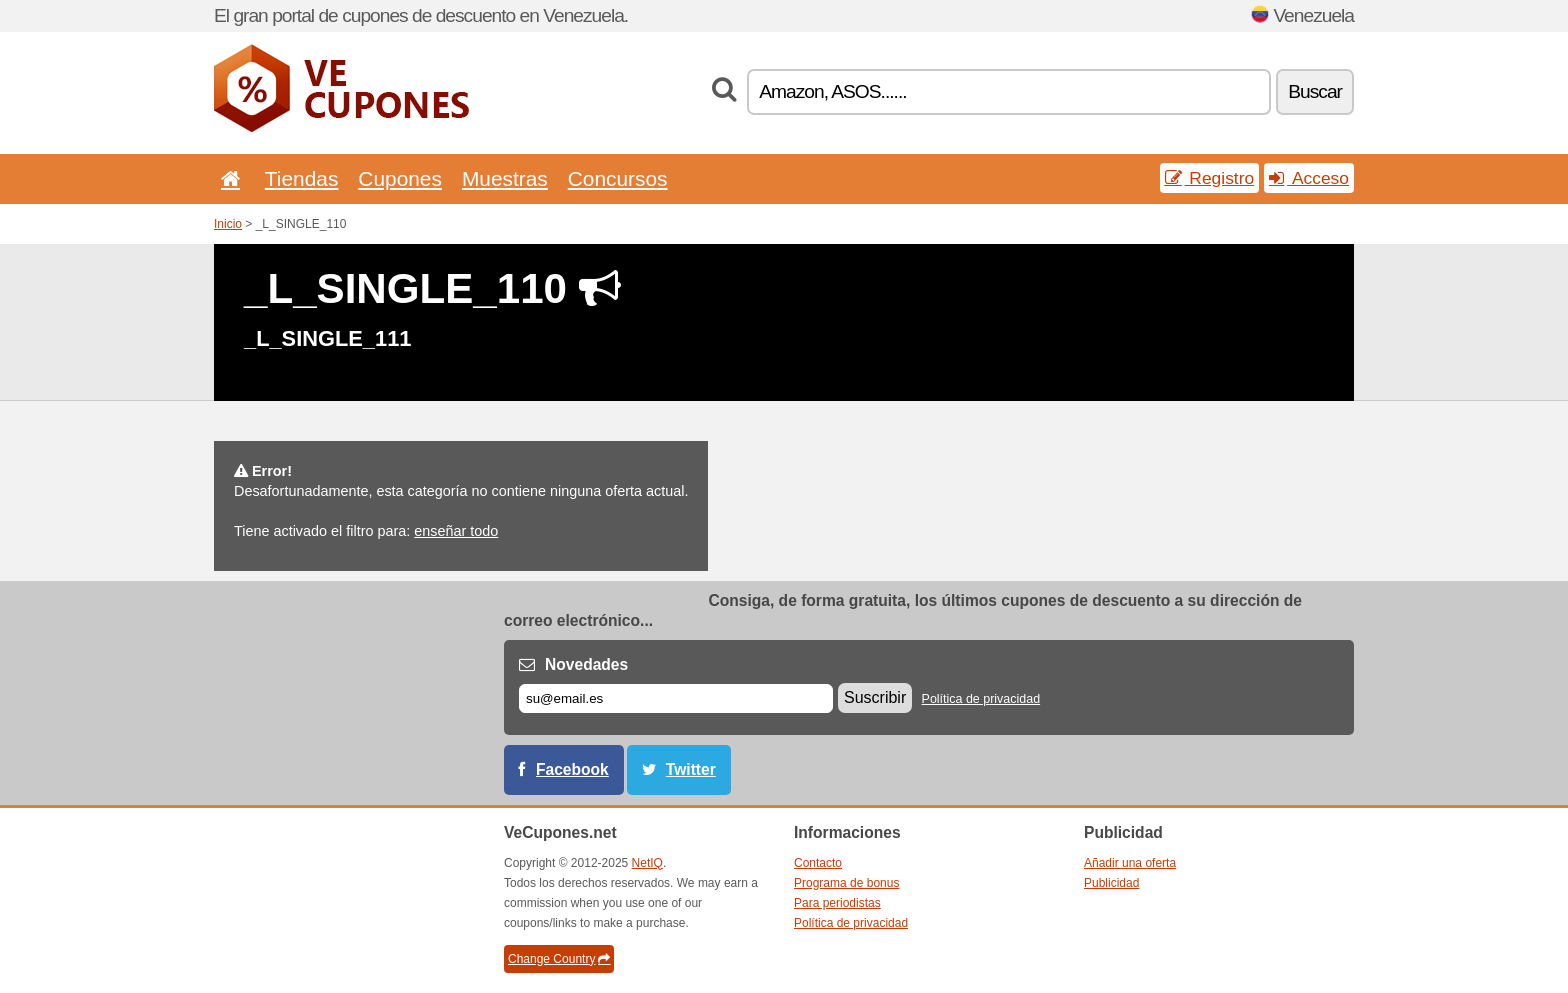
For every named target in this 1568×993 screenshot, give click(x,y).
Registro (1210, 178)
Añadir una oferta (1130, 863)
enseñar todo (456, 531)
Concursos (618, 178)
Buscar (1315, 91)
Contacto (818, 863)
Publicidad (1111, 883)
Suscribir (875, 697)
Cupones (400, 178)
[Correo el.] (676, 698)
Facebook (572, 769)
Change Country (559, 959)
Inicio (228, 224)
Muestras (505, 178)
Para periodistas (837, 903)
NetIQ (647, 863)
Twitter (691, 769)
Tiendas (302, 178)
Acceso (1309, 178)
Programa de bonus (846, 883)
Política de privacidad (981, 699)
